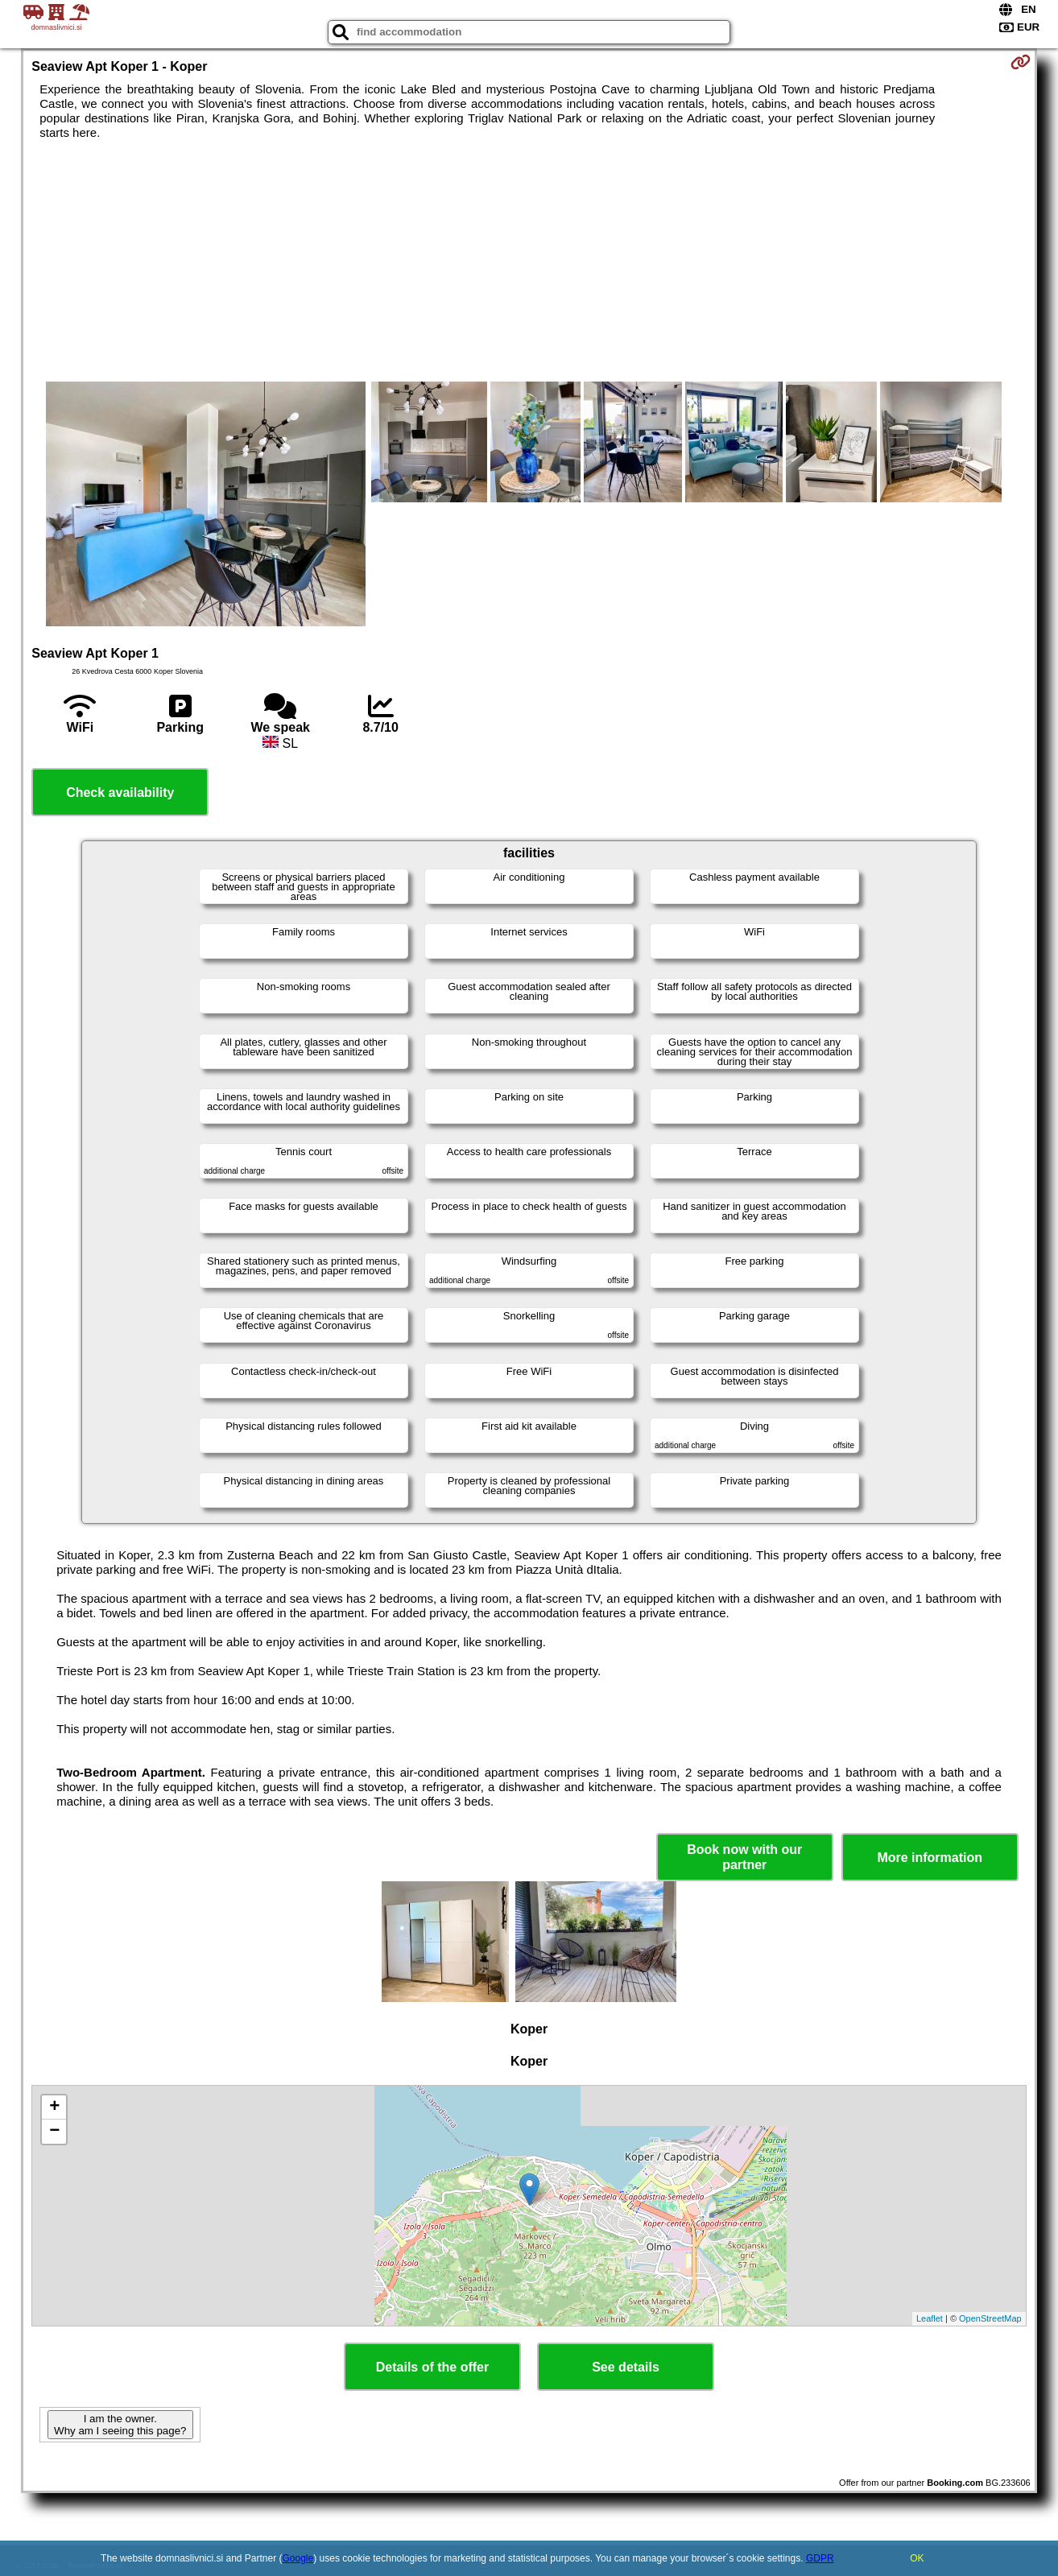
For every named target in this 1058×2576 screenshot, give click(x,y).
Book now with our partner (744, 1857)
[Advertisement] (529, 261)
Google (298, 2558)
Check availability (120, 792)
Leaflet (929, 2318)
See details (625, 2367)
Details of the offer (432, 2367)
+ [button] (54, 2107)
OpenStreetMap (990, 2318)
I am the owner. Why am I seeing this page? (120, 2425)
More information (929, 1857)
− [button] (54, 2132)
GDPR (820, 2558)
